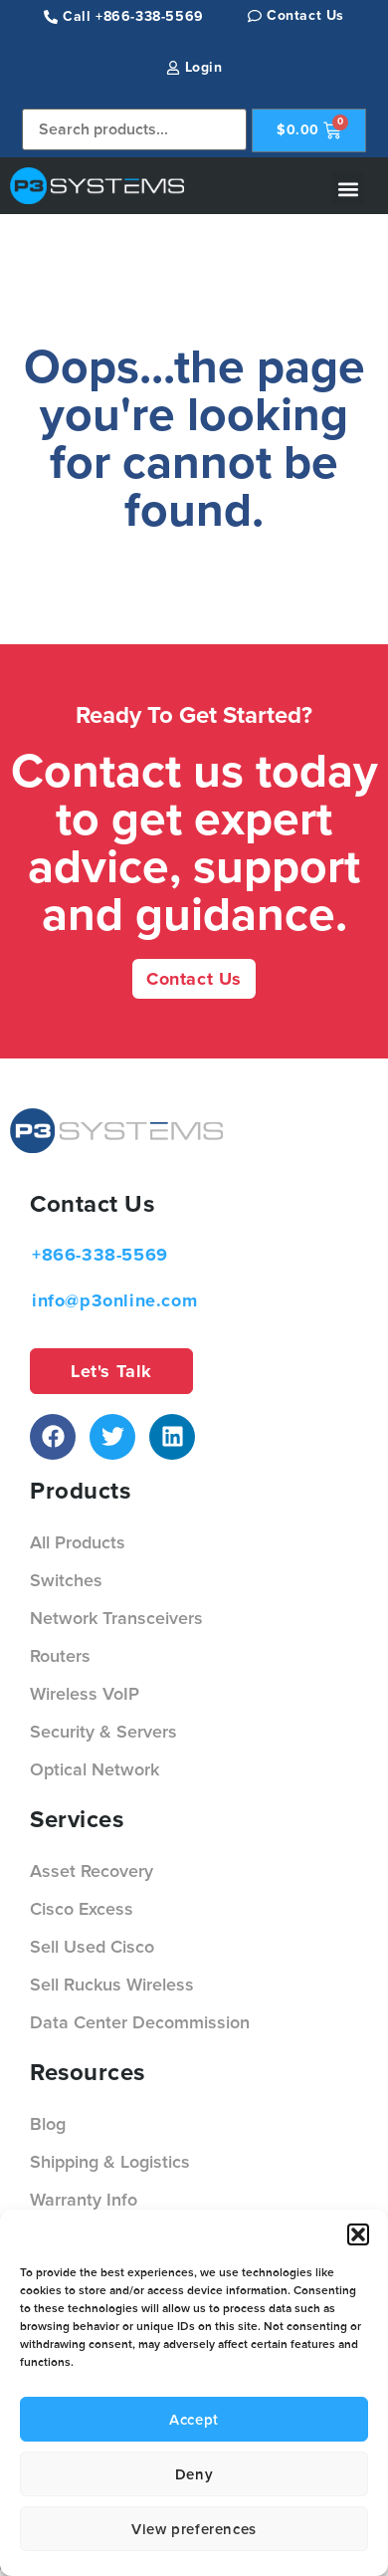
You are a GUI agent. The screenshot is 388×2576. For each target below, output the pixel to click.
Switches (66, 1580)
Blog (48, 2124)
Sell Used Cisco (92, 1947)
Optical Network (94, 1769)
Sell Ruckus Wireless (112, 1984)
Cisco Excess (81, 1909)
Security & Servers (103, 1732)
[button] (358, 2234)
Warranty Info (83, 2200)
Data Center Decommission (140, 2022)
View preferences (194, 2529)
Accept (194, 2420)
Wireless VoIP (84, 1694)
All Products (77, 1542)
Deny (194, 2474)
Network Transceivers (116, 1618)
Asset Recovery (91, 1871)
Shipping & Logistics (110, 2162)
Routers (60, 1656)
